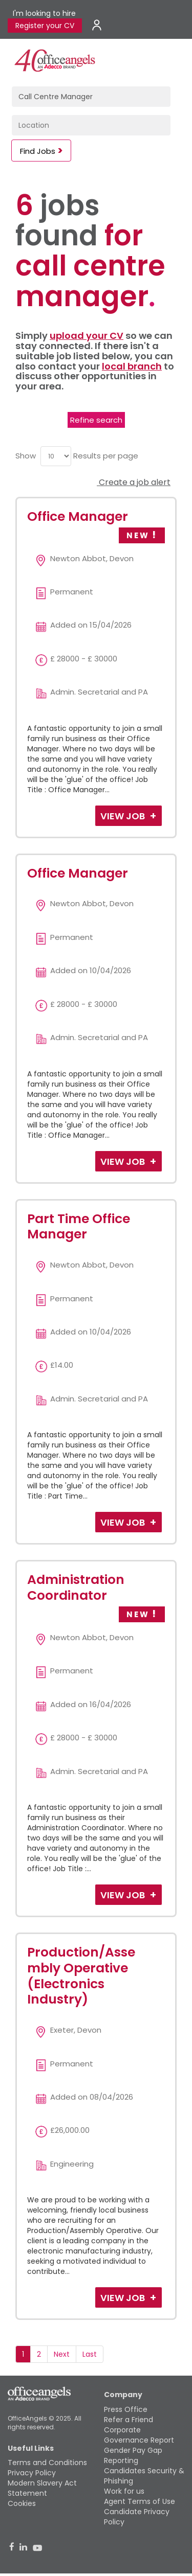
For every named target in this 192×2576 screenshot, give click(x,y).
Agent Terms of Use (139, 2501)
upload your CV (86, 335)
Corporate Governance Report (139, 2435)
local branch (132, 366)
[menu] (55, 456)
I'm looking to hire (44, 13)
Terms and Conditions (47, 2462)
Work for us (124, 2491)
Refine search (96, 420)
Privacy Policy (32, 2473)
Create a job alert (133, 482)
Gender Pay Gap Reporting (133, 2455)
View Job (123, 816)
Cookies (22, 2503)
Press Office (125, 2409)
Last (89, 2354)
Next (62, 2354)
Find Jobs (37, 151)
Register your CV (44, 25)
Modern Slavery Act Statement (42, 2488)
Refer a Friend (128, 2419)
